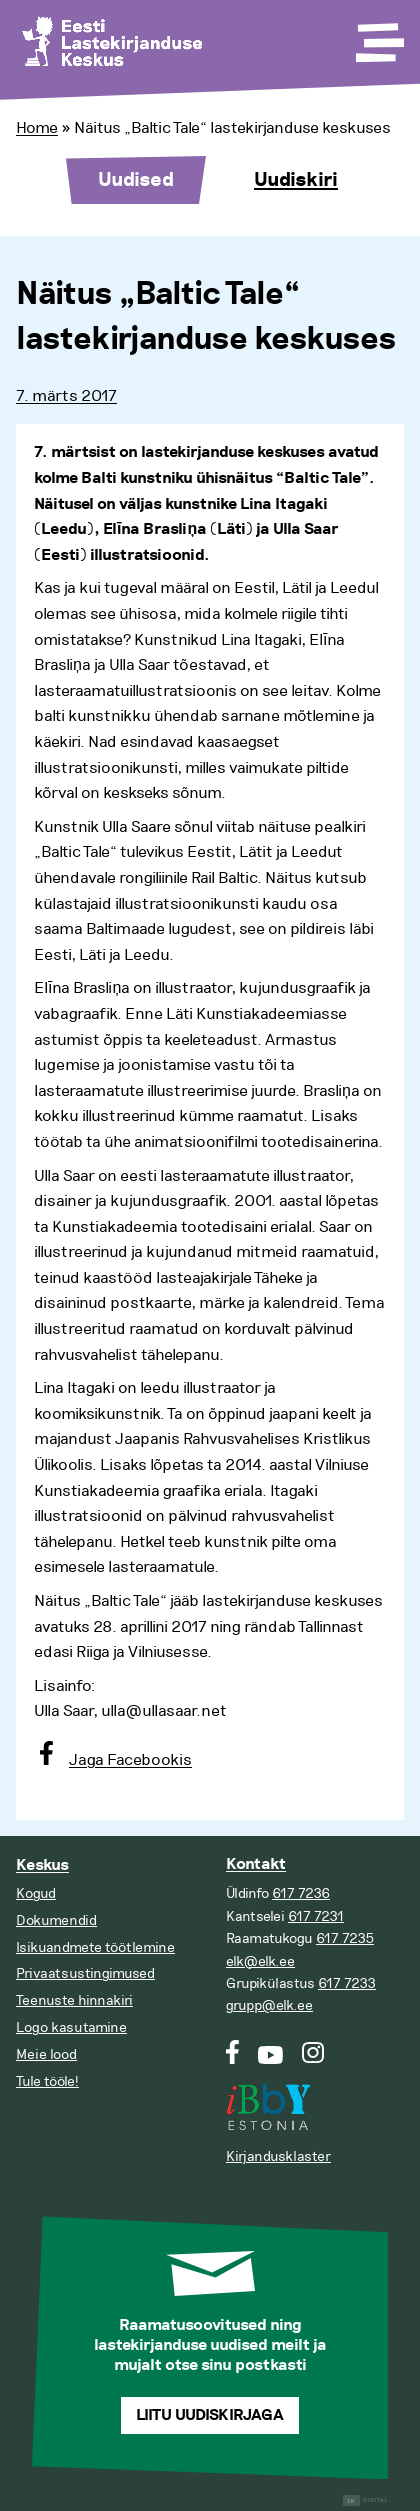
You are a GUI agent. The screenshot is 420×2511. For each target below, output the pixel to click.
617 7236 (301, 1893)
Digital (365, 2500)
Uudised (136, 180)
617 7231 (316, 1916)
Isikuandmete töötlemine (95, 1947)
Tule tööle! (47, 2081)
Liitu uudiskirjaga (210, 2415)
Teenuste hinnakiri (74, 2000)
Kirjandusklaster (278, 2156)
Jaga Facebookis (130, 1760)
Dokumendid (56, 1920)
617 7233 (347, 1983)
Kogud (36, 1893)
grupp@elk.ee (269, 2005)
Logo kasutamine (71, 2027)
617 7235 (345, 1938)
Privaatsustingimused (85, 1973)
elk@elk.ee (260, 1961)
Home (37, 128)
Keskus (42, 1865)
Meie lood (46, 2054)
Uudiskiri (296, 180)
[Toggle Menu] (378, 36)
